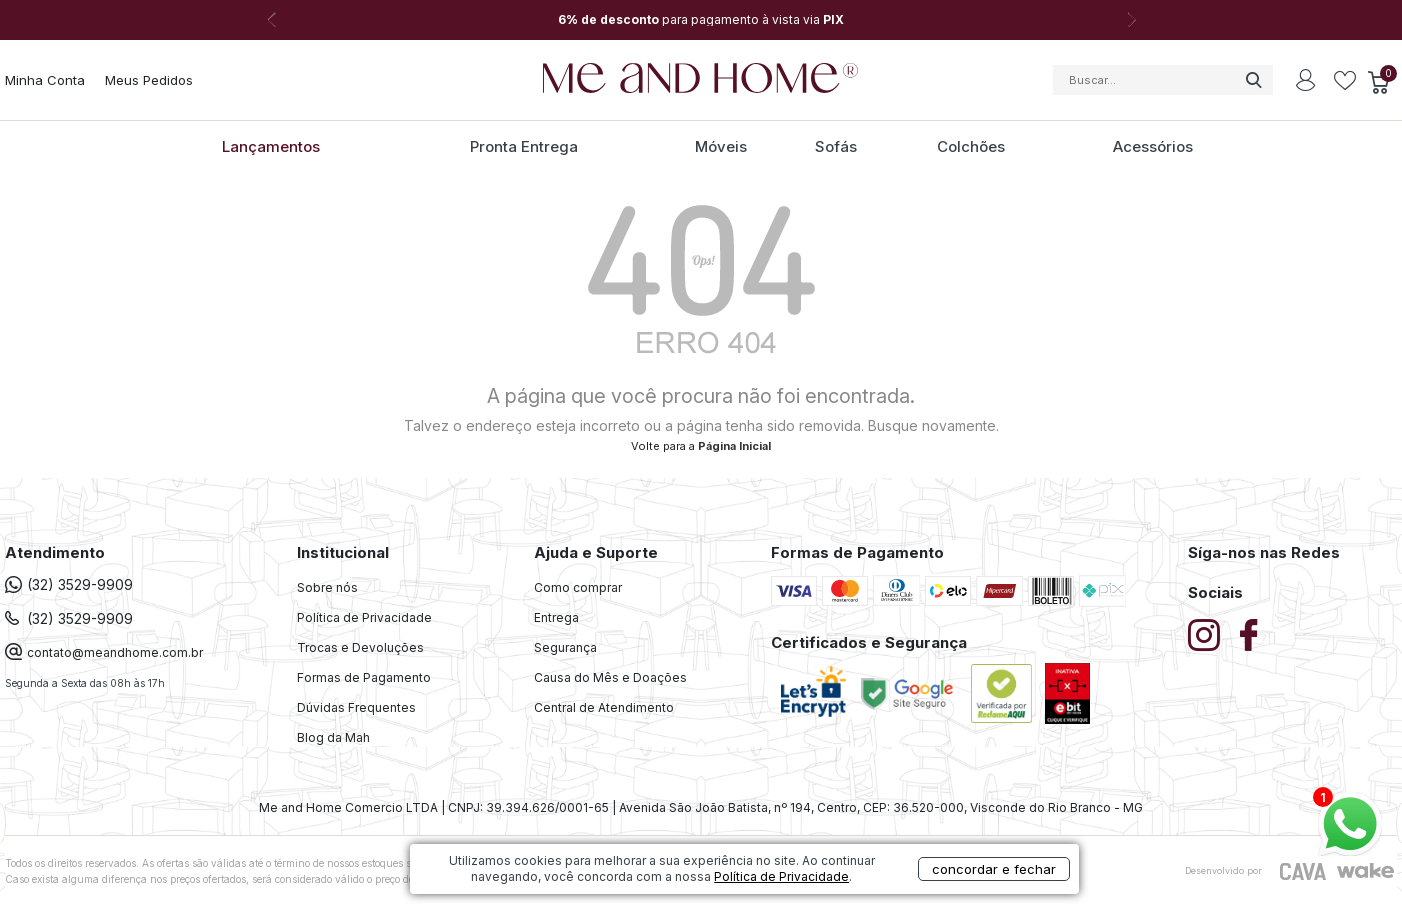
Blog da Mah (333, 737)
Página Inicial (734, 446)
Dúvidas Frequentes (356, 707)
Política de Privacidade (364, 617)
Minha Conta (45, 80)
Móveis (721, 146)
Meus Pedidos (149, 80)
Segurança (565, 647)
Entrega (556, 617)
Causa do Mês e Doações (610, 677)
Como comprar (578, 587)
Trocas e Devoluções (360, 647)
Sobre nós (327, 587)
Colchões (971, 146)
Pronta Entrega (524, 146)
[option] (701, 20)
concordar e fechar (985, 870)
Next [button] (1131, 20)
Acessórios (1153, 146)
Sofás (836, 146)
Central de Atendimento (604, 707)
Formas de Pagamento (364, 677)
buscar (1253, 80)
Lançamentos (271, 146)
